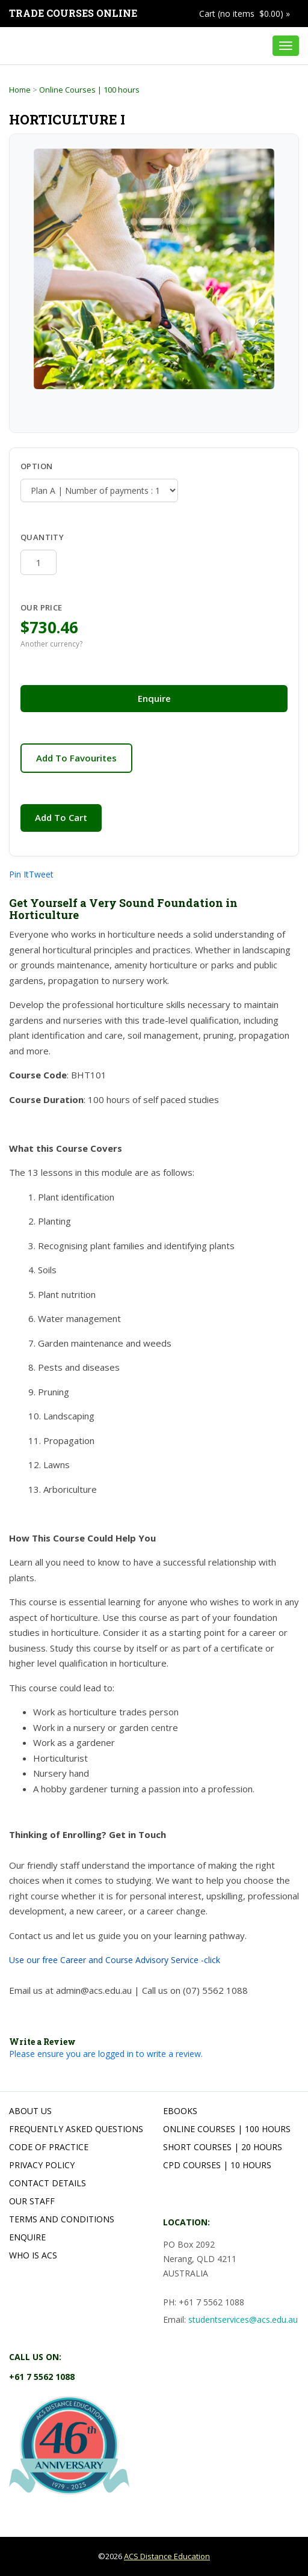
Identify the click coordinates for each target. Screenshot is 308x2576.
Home (20, 89)
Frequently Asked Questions (76, 2129)
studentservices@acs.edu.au (243, 2319)
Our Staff (32, 2201)
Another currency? (51, 644)
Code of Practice (48, 2147)
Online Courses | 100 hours (89, 89)
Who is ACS (33, 2255)
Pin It (19, 874)
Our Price (41, 607)
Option (36, 466)
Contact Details (47, 2183)
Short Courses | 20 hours (222, 2147)
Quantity (52, 537)
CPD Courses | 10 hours (217, 2165)
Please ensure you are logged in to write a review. (106, 2053)
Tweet (41, 874)
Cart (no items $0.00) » (244, 13)
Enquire (154, 698)
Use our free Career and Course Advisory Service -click (114, 1960)
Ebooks (180, 2110)
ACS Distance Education (167, 2556)
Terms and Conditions (61, 2219)
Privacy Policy (42, 2165)
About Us (30, 2110)
